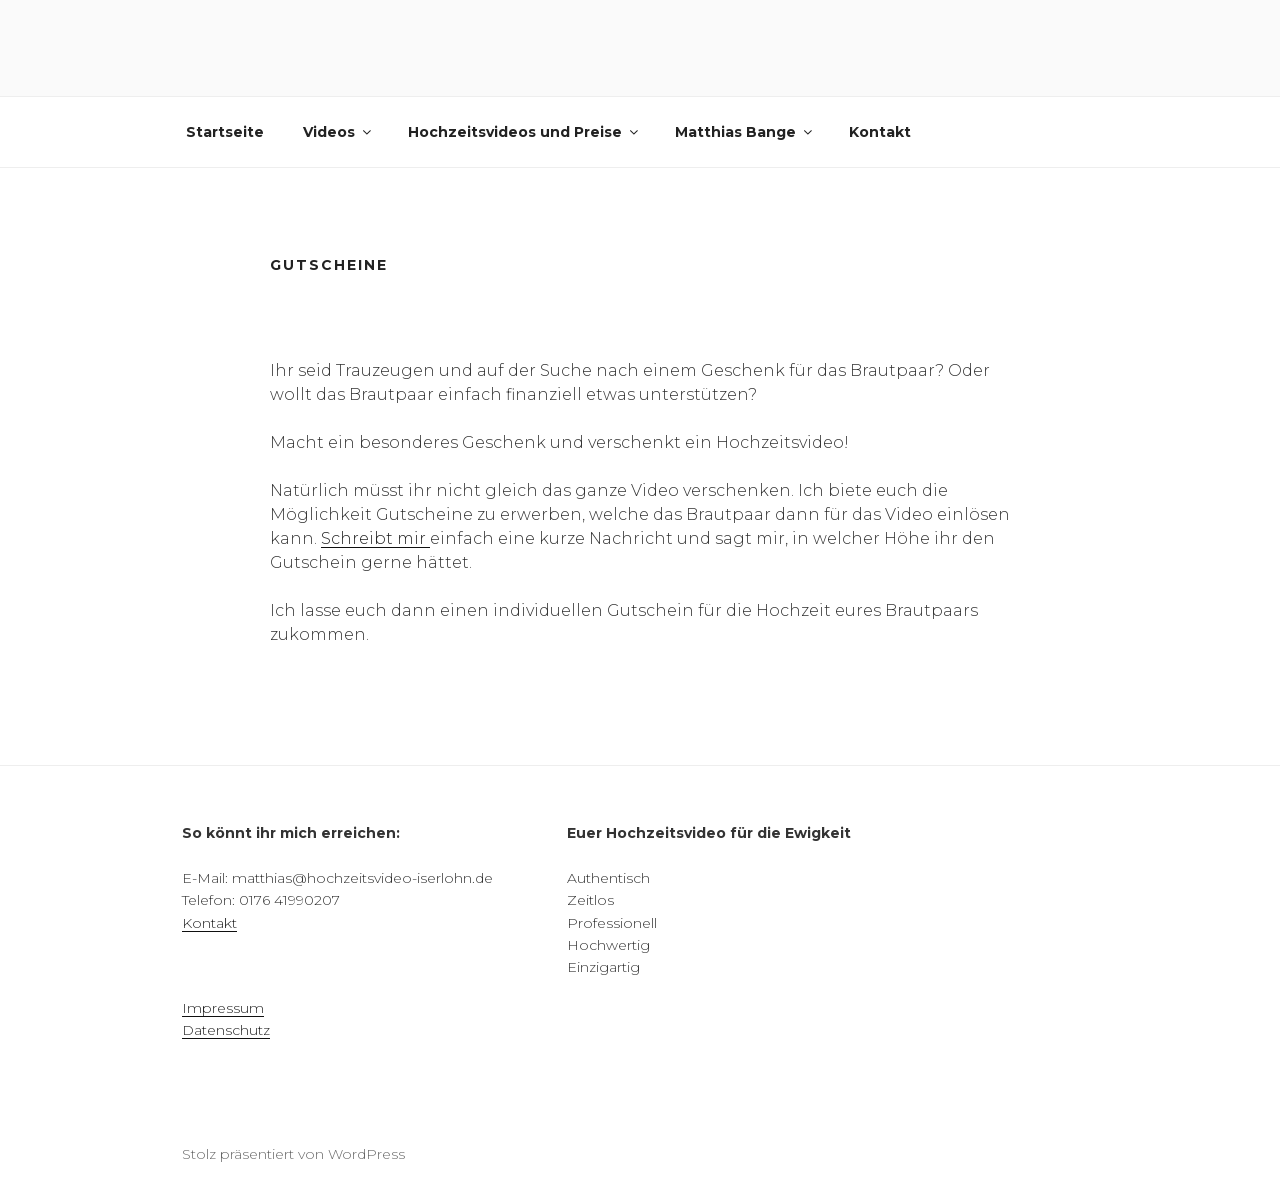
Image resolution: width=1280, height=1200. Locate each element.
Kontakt (880, 132)
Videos (338, 132)
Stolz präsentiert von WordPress (293, 1154)
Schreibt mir (375, 538)
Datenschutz (226, 1030)
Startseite (225, 132)
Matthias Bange (745, 132)
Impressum (223, 1008)
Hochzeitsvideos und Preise (524, 132)
